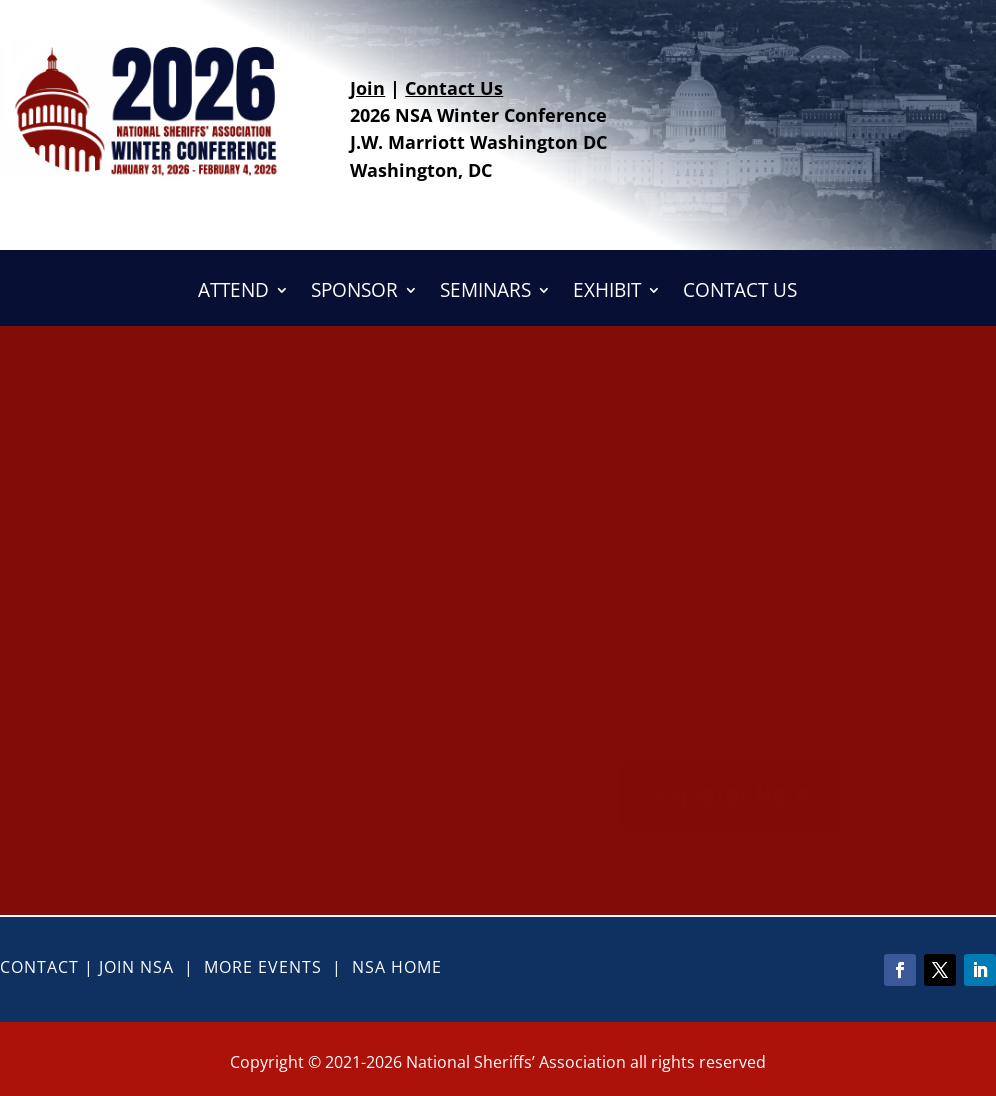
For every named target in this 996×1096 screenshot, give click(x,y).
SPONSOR (354, 293)
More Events (263, 967)
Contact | (49, 967)
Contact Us (454, 88)
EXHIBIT (607, 293)
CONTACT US (740, 293)
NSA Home (397, 967)
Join (367, 88)
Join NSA (136, 967)
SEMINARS (485, 293)
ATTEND (233, 293)
